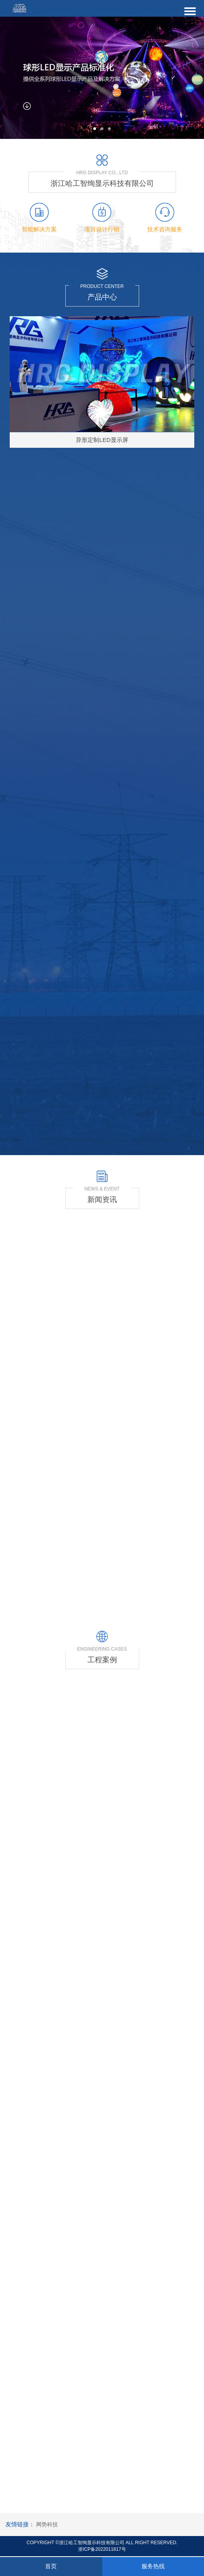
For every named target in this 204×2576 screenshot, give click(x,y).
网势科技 (47, 2524)
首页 (51, 2566)
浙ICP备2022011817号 (102, 2549)
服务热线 (153, 2566)
